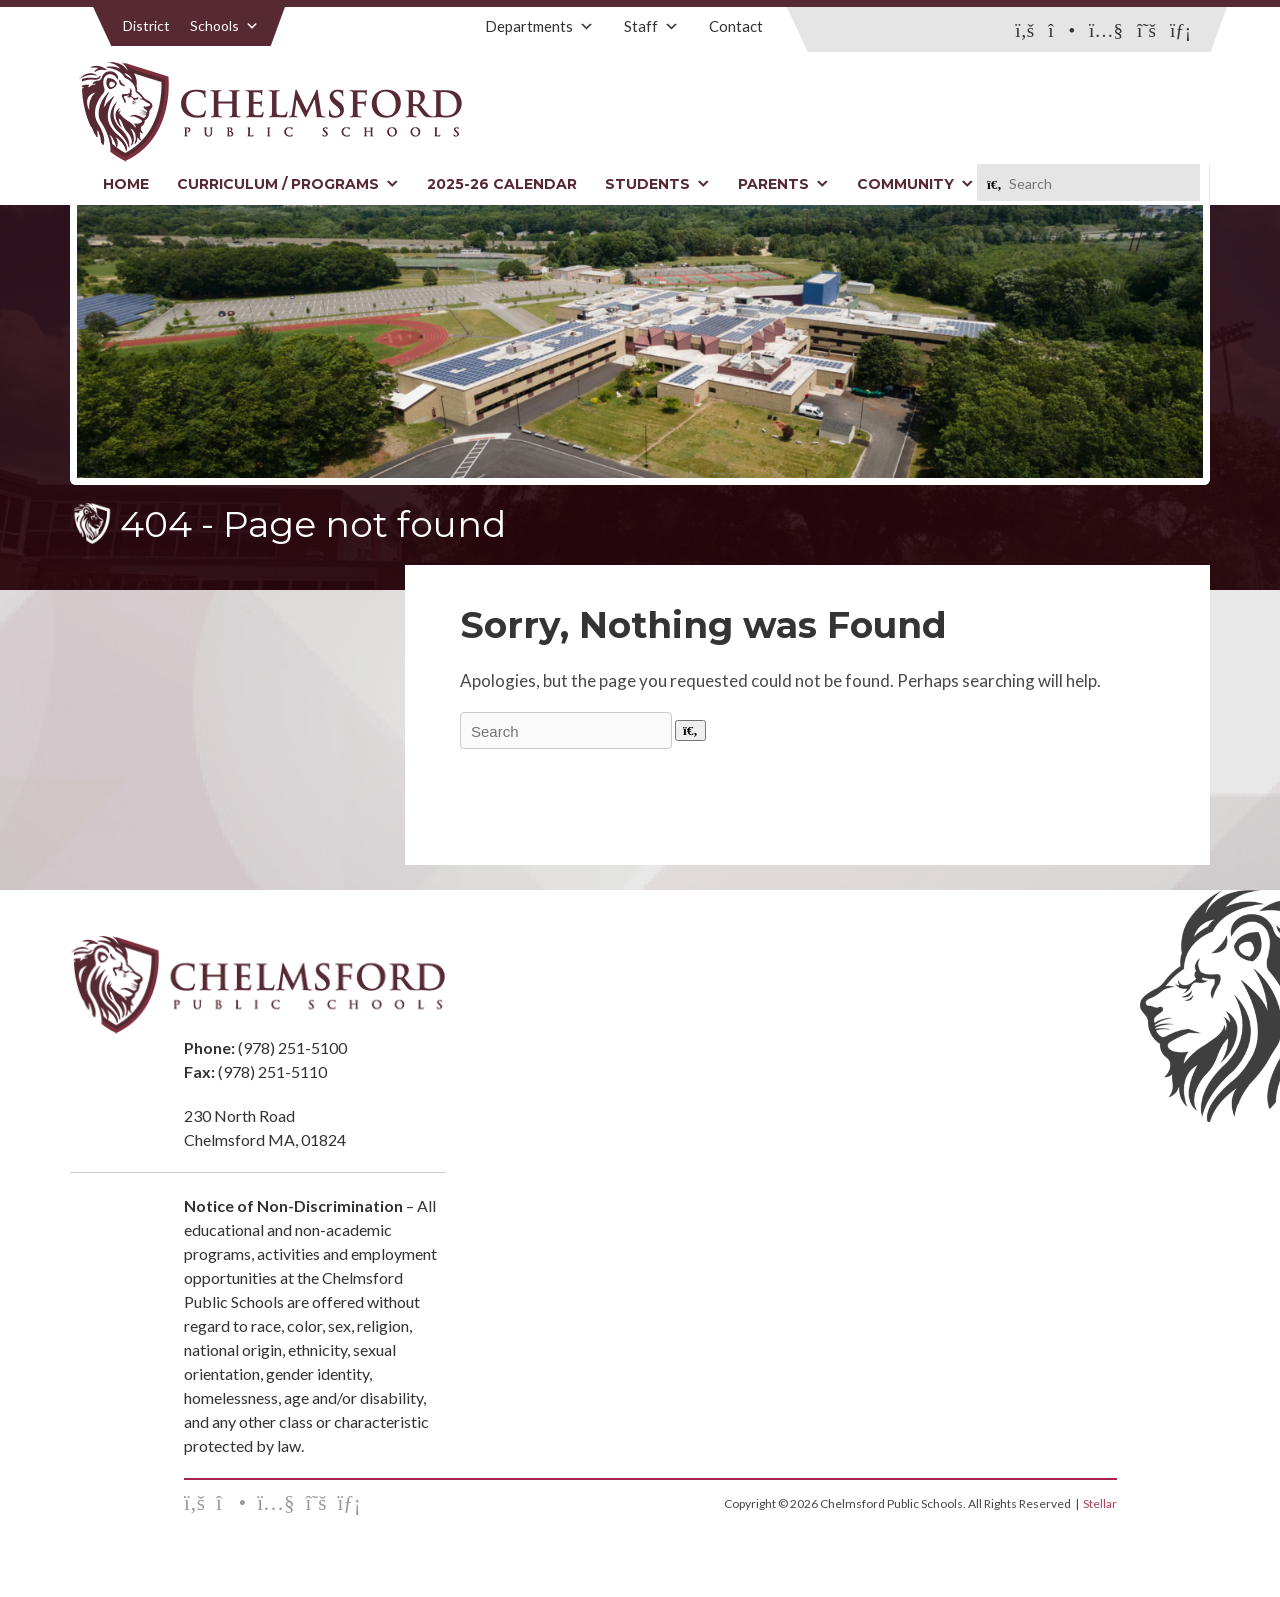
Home (126, 184)
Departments (539, 26)
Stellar (1100, 1503)
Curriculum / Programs (288, 184)
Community (915, 184)
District (146, 25)
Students (657, 184)
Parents (783, 184)
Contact (736, 26)
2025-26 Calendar (502, 184)
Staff (651, 26)
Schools (224, 25)
